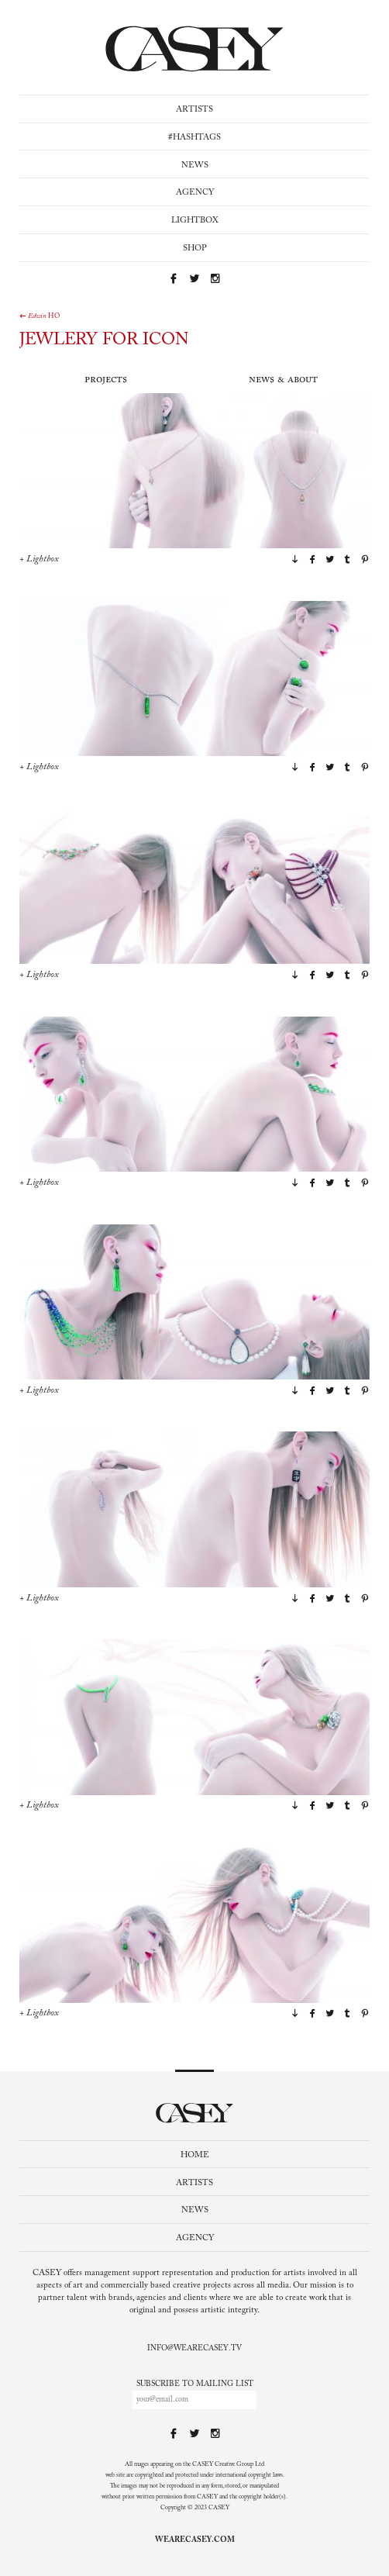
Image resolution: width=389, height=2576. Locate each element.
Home (195, 2155)
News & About (283, 379)
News (194, 165)
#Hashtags (194, 137)
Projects (105, 379)
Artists (194, 109)
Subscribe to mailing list (194, 2384)
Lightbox (195, 220)
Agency (195, 192)
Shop (195, 248)
